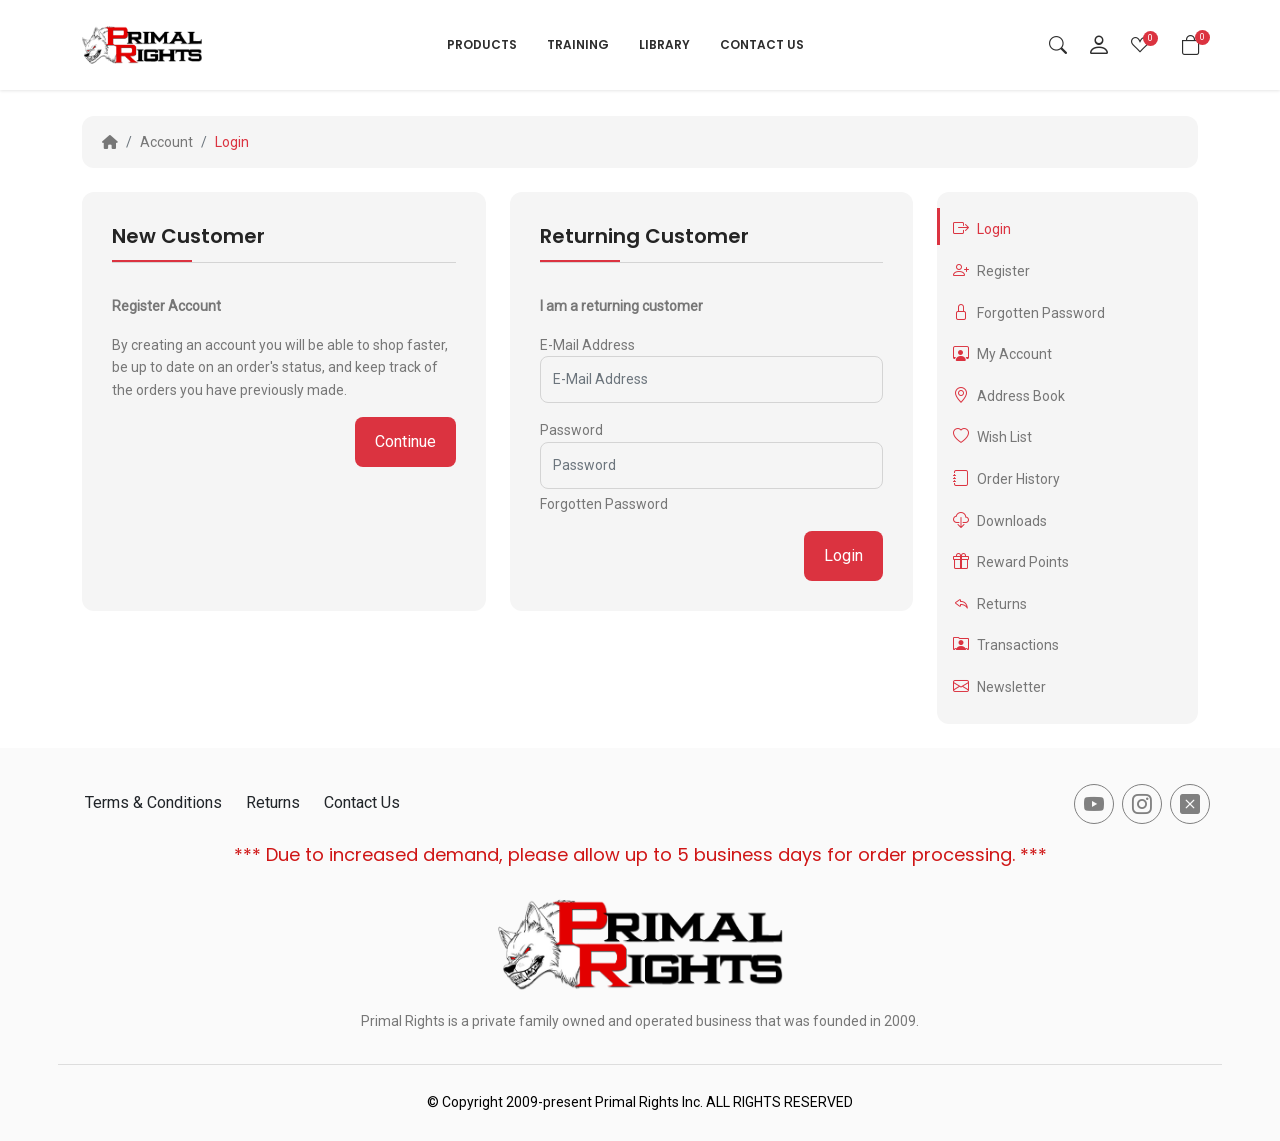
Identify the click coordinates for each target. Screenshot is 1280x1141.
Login (232, 142)
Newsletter (999, 686)
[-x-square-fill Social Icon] (1190, 804)
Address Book (1009, 395)
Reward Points (1011, 561)
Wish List (992, 436)
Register (991, 270)
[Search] (1058, 45)
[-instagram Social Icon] (1142, 804)
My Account (1002, 353)
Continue (405, 441)
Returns (990, 603)
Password (571, 430)
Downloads (1000, 520)
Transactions (1006, 644)
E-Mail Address (587, 345)
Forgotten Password (604, 504)
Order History (1006, 478)
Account (166, 142)
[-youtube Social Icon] (1094, 804)
